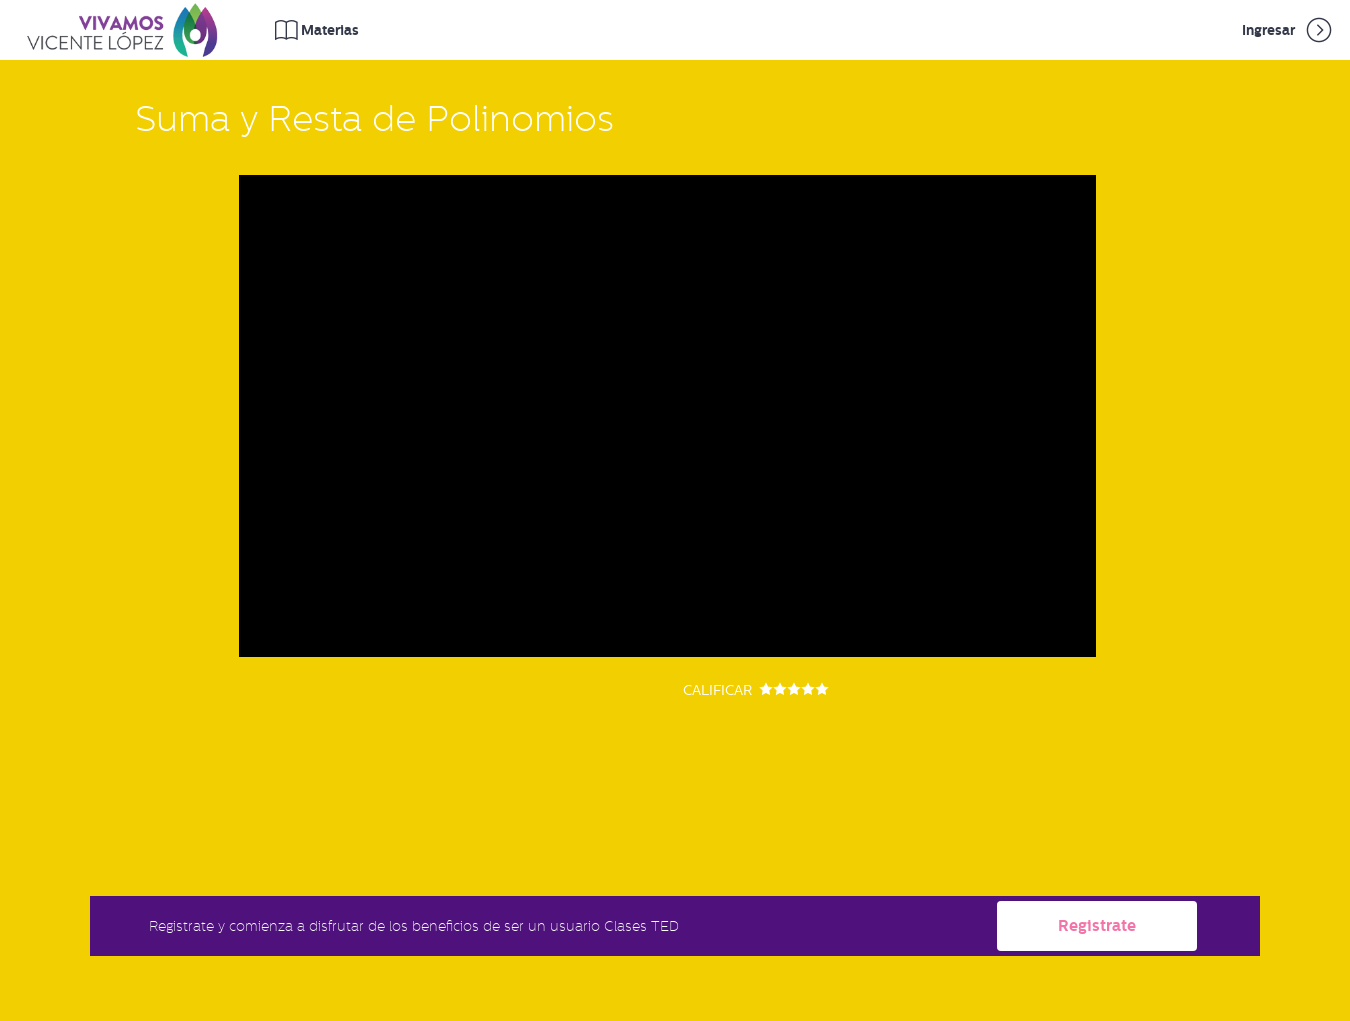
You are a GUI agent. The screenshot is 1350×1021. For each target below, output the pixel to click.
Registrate (1097, 925)
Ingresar (1288, 30)
